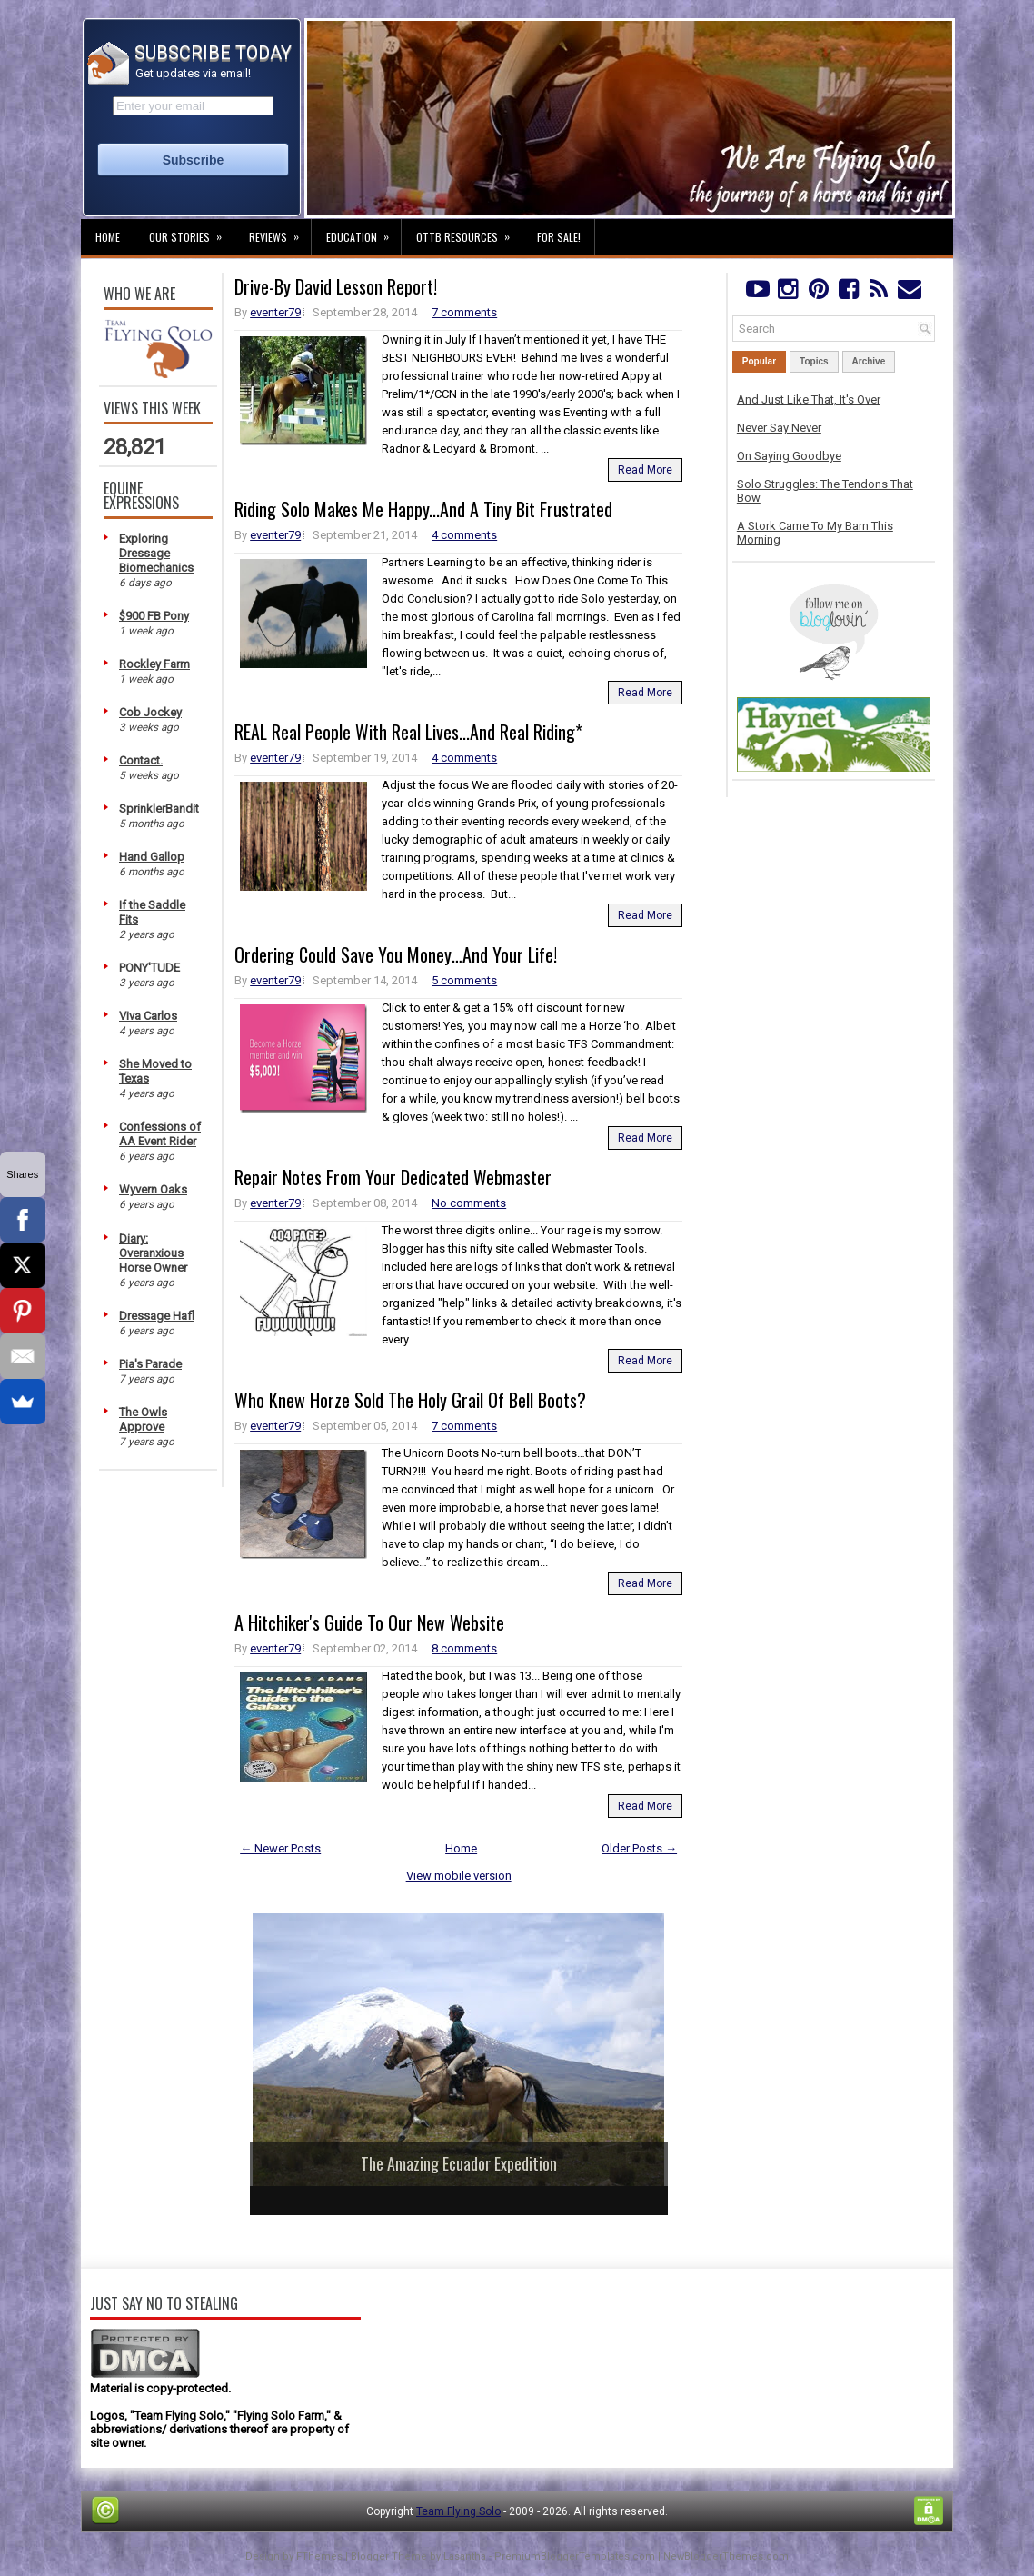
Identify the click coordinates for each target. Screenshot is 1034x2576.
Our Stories (191, 232)
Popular (759, 361)
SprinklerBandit (159, 808)
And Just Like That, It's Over (808, 399)
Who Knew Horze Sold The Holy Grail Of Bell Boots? (410, 1400)
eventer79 (275, 312)
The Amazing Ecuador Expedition (459, 2163)
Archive (869, 361)
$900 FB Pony (154, 616)
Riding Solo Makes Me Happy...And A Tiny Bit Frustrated (423, 509)
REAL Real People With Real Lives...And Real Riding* (408, 732)
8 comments (464, 1648)
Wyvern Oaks (153, 1189)
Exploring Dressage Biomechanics (156, 553)
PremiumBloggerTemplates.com (574, 2556)
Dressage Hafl (156, 1316)
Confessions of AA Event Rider (160, 1134)
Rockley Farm (154, 664)
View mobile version (459, 1875)
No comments (469, 1203)
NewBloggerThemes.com (726, 2556)
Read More (645, 470)
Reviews (280, 232)
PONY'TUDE (149, 967)
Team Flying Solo (458, 2511)
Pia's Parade (150, 1364)
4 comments (464, 535)
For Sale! (559, 237)
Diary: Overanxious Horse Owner (153, 1253)
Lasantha (464, 2556)
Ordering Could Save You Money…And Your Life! (395, 954)
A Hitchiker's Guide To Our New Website (369, 1622)
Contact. (141, 760)
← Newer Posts (280, 1848)
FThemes (319, 2556)
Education (363, 232)
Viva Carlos (148, 1016)
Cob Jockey (150, 712)
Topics (814, 361)
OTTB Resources (469, 232)
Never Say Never (779, 427)
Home (107, 237)
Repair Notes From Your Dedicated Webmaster (393, 1177)
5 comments (464, 980)
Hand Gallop (151, 857)
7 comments (464, 312)
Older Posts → (639, 1848)
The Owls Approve (143, 1419)
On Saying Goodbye (789, 456)
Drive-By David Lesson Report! (335, 286)
